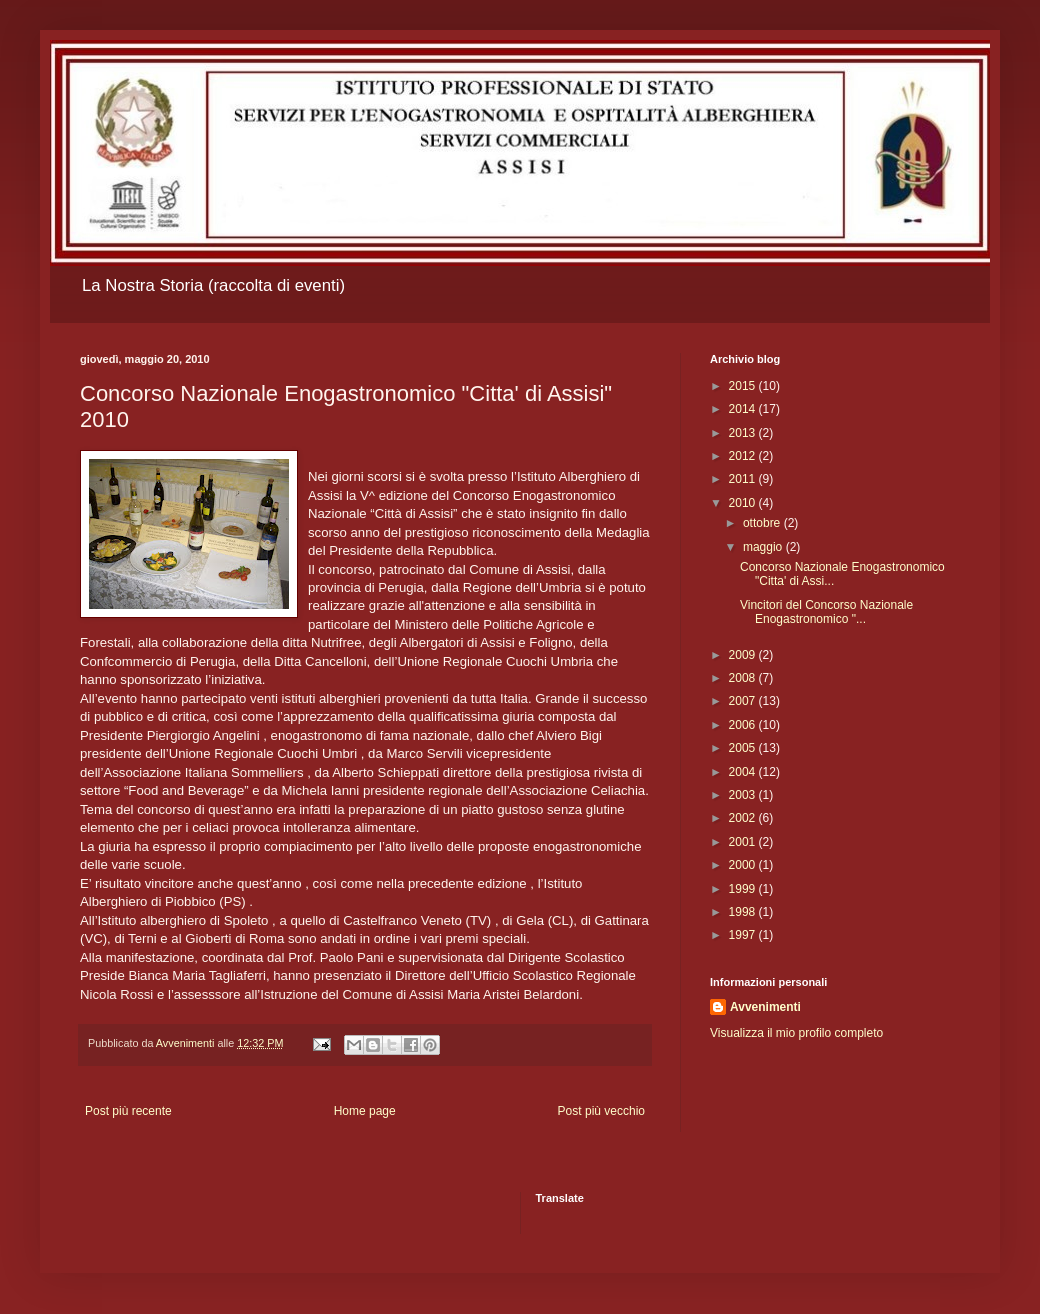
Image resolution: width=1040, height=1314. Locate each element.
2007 (744, 701)
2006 (744, 725)
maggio (764, 547)
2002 (744, 818)
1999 (744, 889)
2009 (744, 655)
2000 (744, 865)
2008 (744, 678)
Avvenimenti (765, 1007)
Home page (365, 1111)
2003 (744, 795)
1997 (744, 935)
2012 (744, 456)
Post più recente (128, 1111)
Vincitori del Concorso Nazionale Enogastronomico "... (826, 612)
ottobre (763, 523)
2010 (744, 503)
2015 (744, 386)
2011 (744, 479)
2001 (744, 842)
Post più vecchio (601, 1111)
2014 (744, 409)
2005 (744, 748)
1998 (744, 912)
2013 (744, 433)
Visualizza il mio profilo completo (796, 1033)
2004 (744, 772)
